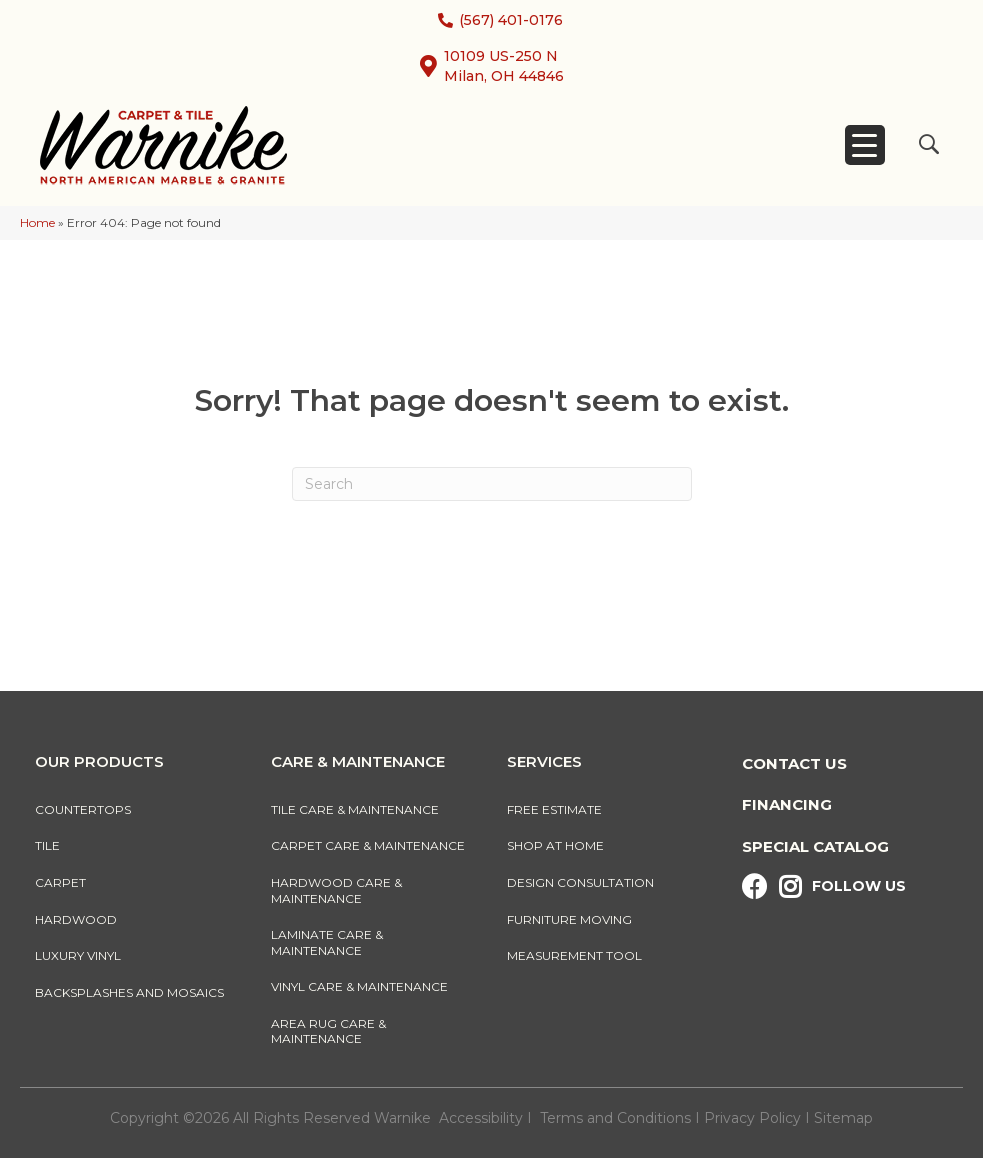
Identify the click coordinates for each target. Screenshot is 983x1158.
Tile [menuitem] (47, 845)
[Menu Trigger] (865, 145)
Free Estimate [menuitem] (554, 809)
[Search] (492, 484)
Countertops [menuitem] (83, 809)
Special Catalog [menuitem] (815, 846)
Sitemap (843, 1118)
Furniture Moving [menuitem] (572, 919)
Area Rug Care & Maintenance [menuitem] (328, 1031)
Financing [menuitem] (787, 804)
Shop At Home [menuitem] (555, 845)
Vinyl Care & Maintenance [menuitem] (359, 986)
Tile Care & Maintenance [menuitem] (355, 809)
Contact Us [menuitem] (794, 763)
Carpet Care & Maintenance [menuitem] (368, 845)
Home (37, 222)
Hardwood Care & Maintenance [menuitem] (336, 890)
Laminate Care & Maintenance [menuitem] (327, 942)
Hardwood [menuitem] (76, 919)
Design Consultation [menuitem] (580, 882)
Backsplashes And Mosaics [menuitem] (129, 992)
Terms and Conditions (615, 1118)
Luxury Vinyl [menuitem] (78, 955)
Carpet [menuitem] (60, 882)
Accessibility (481, 1118)
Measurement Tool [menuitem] (574, 955)
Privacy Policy (754, 1118)
